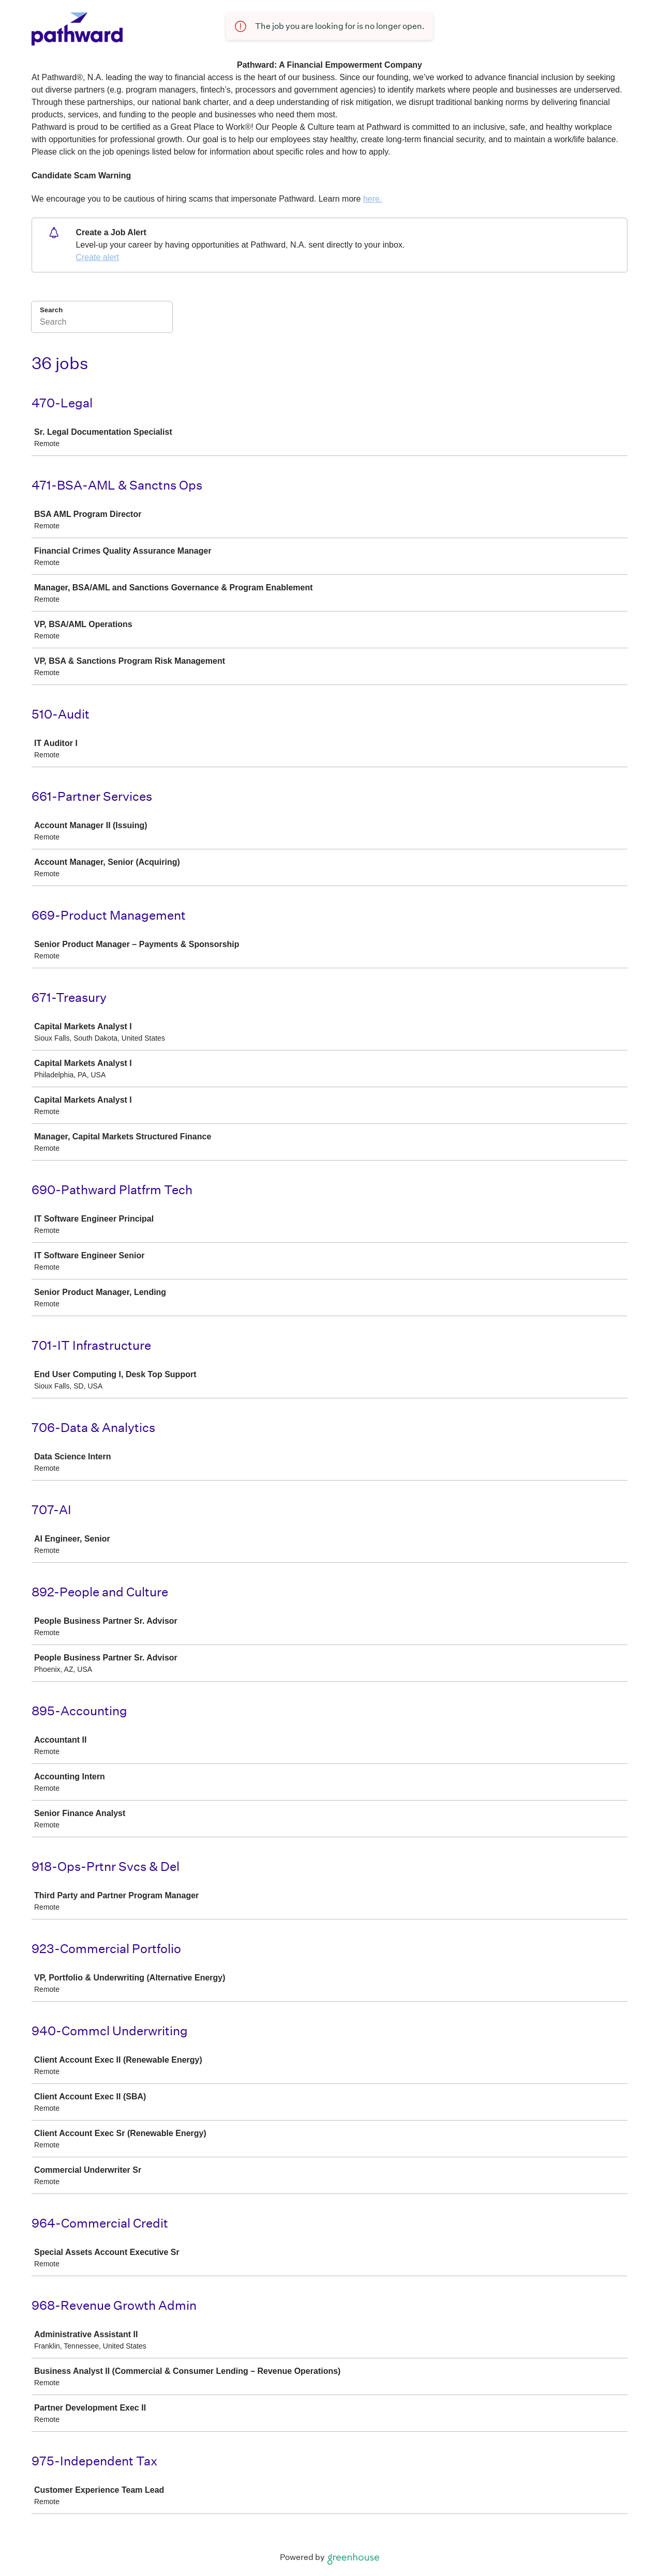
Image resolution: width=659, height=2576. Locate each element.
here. (372, 198)
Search (51, 310)
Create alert (97, 257)
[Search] (102, 323)
